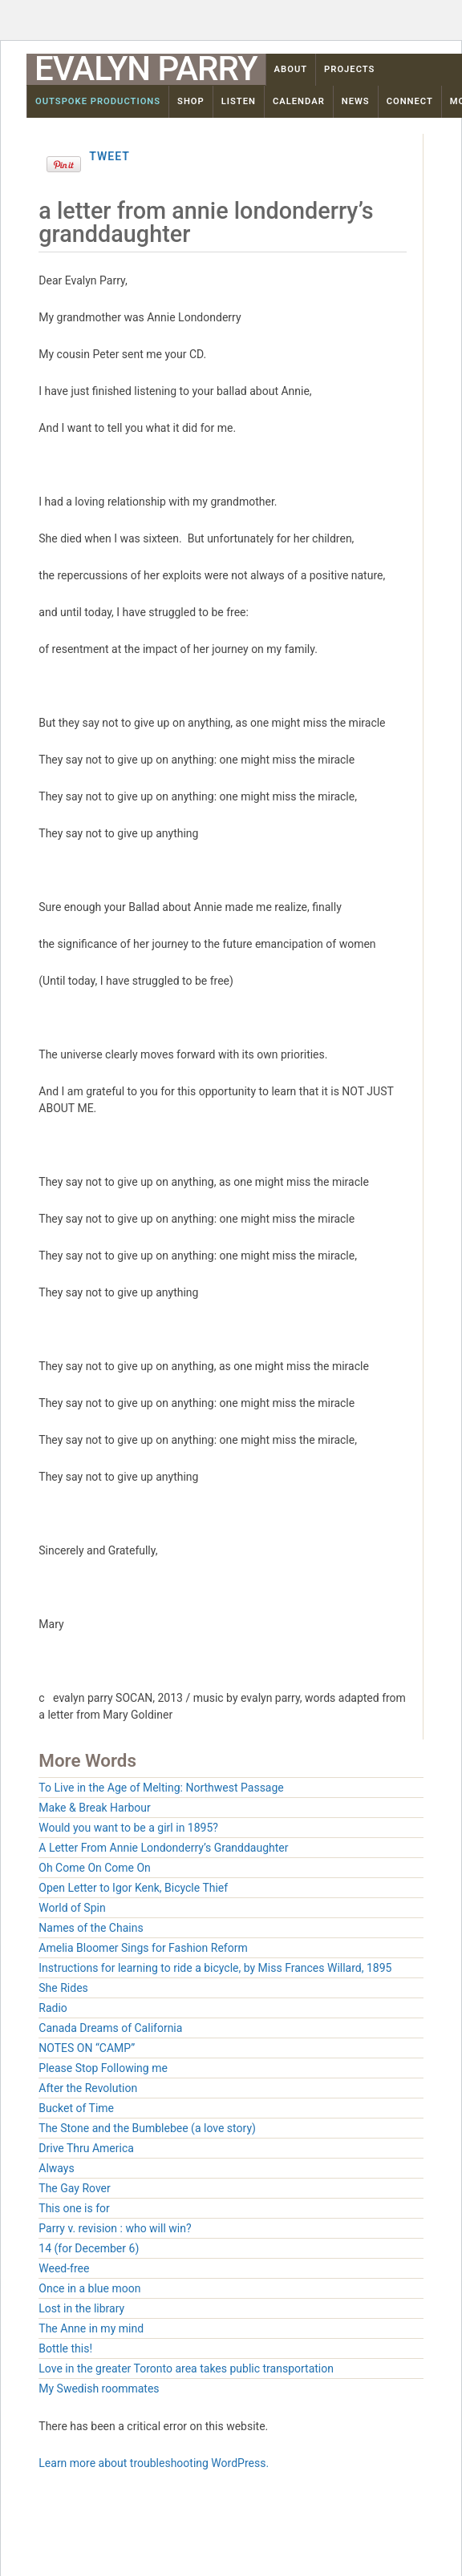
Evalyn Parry (145, 69)
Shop (191, 101)
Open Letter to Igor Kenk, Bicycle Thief (133, 1887)
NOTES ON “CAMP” (86, 2048)
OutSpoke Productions (97, 101)
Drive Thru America (86, 2148)
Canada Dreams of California (110, 2028)
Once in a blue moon (89, 2288)
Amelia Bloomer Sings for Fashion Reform (142, 1947)
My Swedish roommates (98, 2388)
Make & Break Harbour (94, 1807)
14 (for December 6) (88, 2248)
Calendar (299, 101)
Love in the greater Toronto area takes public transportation (186, 2368)
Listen (238, 101)
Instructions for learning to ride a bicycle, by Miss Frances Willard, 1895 (214, 1967)
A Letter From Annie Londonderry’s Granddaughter (163, 1847)
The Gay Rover (74, 2188)
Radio (52, 2008)
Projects (349, 69)
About (291, 69)
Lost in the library (81, 2308)
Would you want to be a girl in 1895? (128, 1827)
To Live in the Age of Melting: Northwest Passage (160, 1787)
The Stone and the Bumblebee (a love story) (147, 2128)
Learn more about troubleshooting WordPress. (153, 2463)
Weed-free (63, 2268)
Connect (410, 101)
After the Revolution (87, 2088)
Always (56, 2168)
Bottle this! (65, 2348)
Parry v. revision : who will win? (114, 2228)
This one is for (73, 2208)
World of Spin (71, 1907)
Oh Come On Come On (94, 1867)
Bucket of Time (76, 2108)
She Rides (63, 1987)
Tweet (109, 156)
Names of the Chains (90, 1927)
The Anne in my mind (91, 2328)
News (356, 101)
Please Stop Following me (103, 2068)
